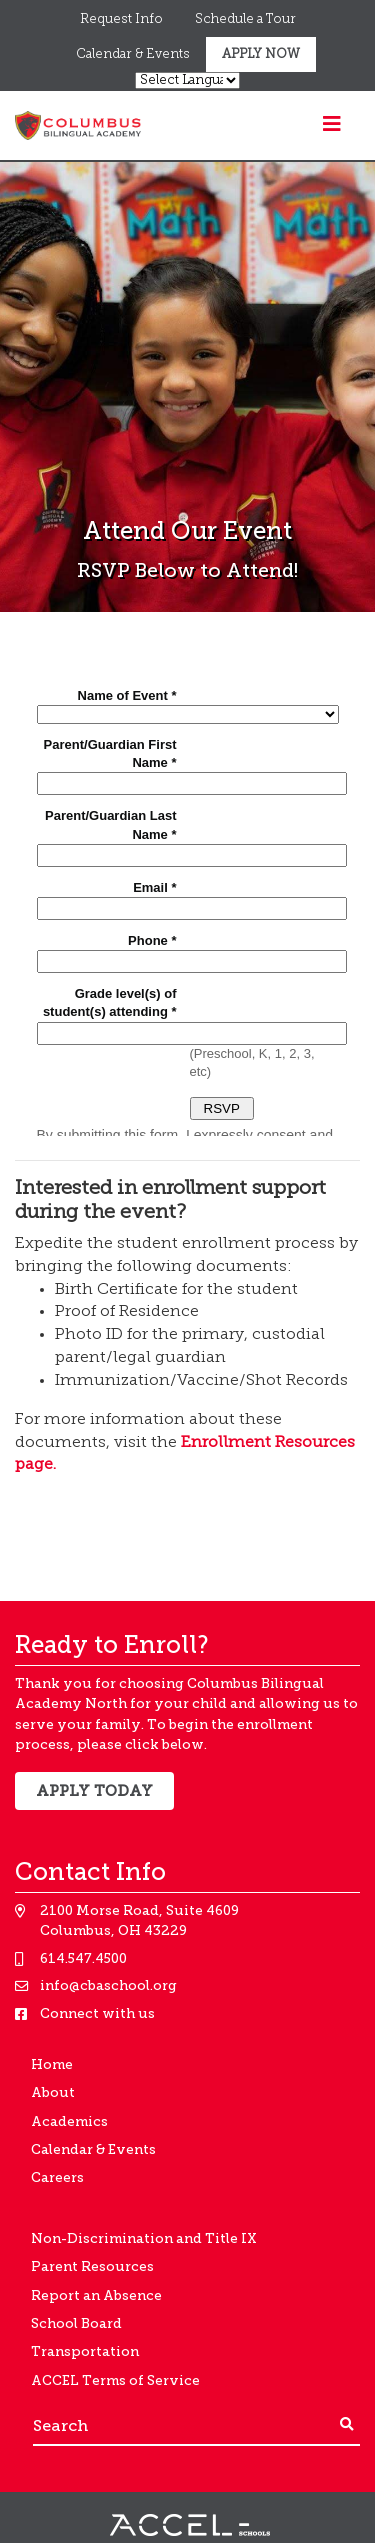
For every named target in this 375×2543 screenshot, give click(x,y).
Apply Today (94, 1791)
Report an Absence (96, 2295)
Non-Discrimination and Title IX (144, 2238)
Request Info (121, 19)
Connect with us (97, 2013)
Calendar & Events (133, 54)
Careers (57, 2177)
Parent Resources (92, 2266)
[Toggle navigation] (332, 125)
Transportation (85, 2351)
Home (52, 2064)
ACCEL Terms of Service (115, 2380)
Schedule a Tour (245, 19)
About (53, 2092)
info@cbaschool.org (108, 1985)
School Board (76, 2323)
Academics (69, 2121)
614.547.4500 (83, 1958)
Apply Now (261, 54)
